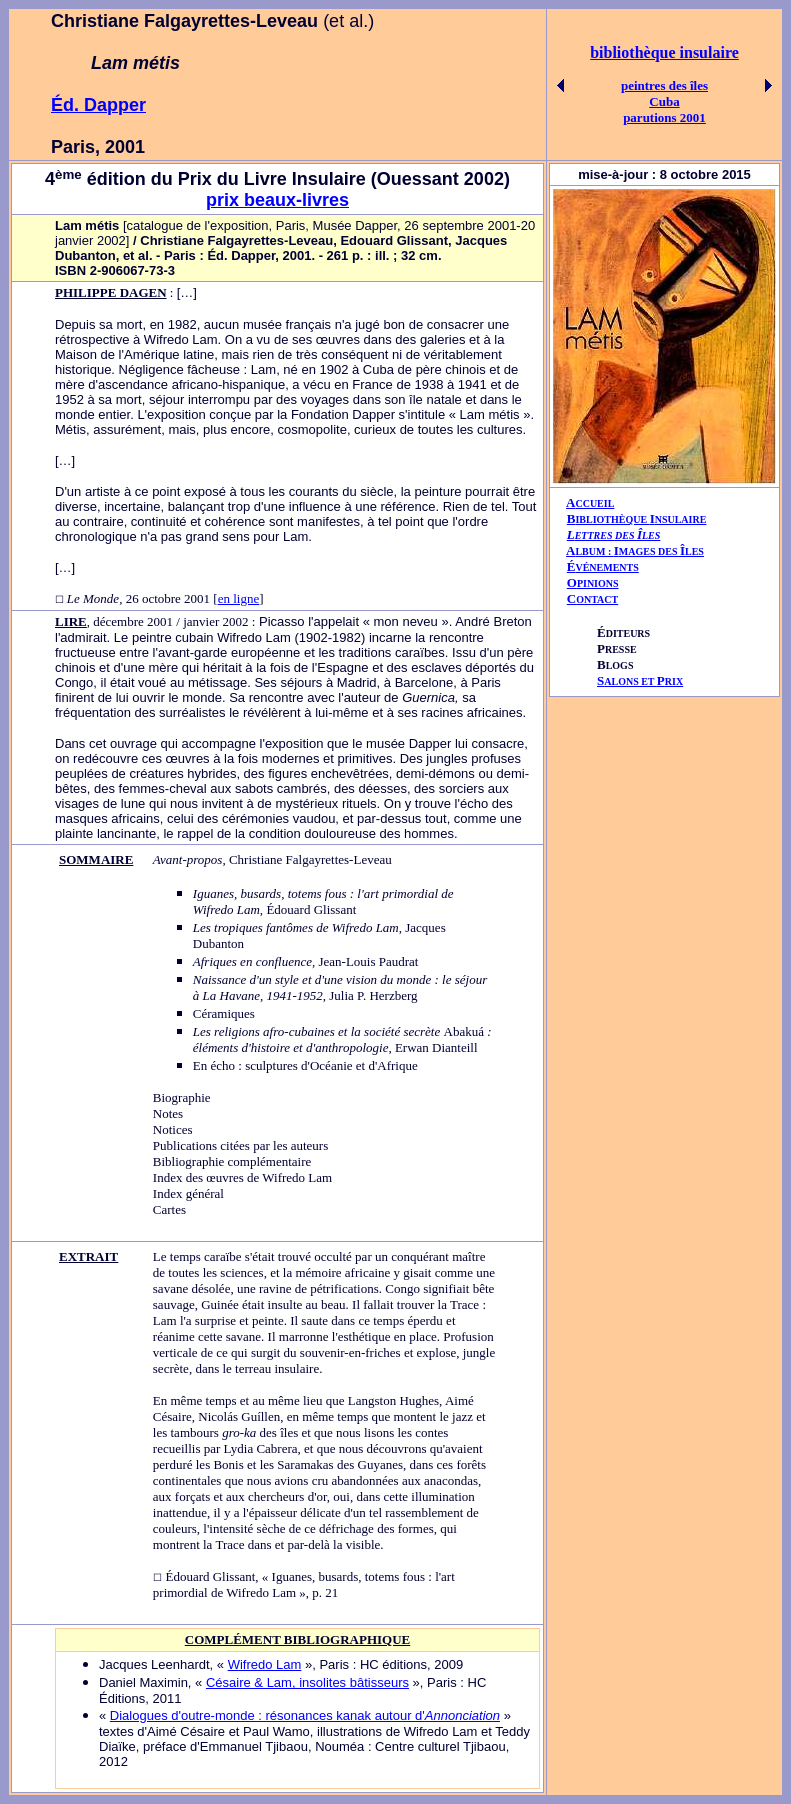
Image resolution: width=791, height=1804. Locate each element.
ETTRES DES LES (618, 535)
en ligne (239, 598)
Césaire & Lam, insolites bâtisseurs (307, 1682)
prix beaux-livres (277, 200)
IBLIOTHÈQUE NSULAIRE (640, 519)
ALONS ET (640, 681)
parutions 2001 (664, 117)
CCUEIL (594, 503)
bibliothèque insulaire (664, 52)
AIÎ (635, 550)
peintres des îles (664, 85)
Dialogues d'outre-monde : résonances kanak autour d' (305, 1715)
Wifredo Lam (265, 1664)
